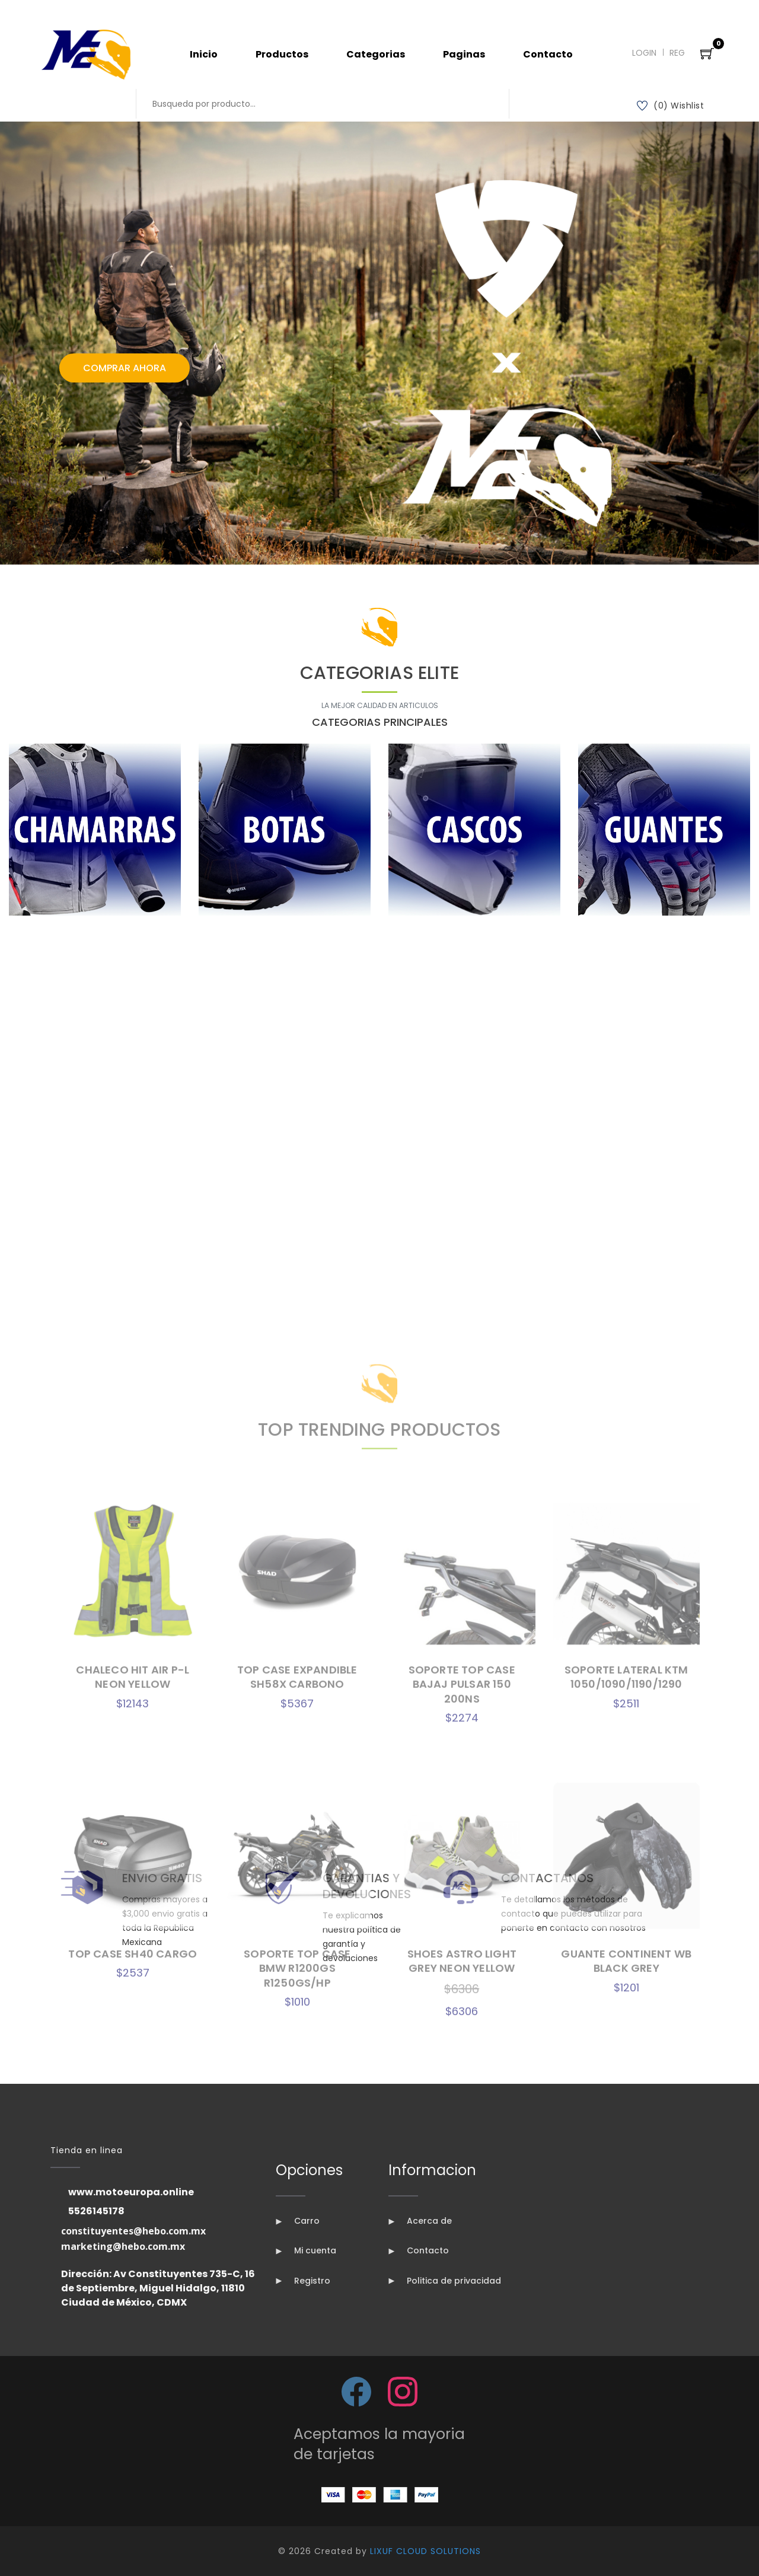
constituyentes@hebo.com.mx (133, 2230)
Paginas (464, 54)
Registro (303, 2281)
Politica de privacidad (444, 2281)
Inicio (204, 54)
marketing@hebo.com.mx (123, 2246)
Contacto (548, 54)
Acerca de (420, 2221)
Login (644, 53)
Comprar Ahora (124, 368)
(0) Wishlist (670, 105)
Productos (282, 54)
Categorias (375, 54)
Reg (677, 53)
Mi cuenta (306, 2250)
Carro (298, 2221)
